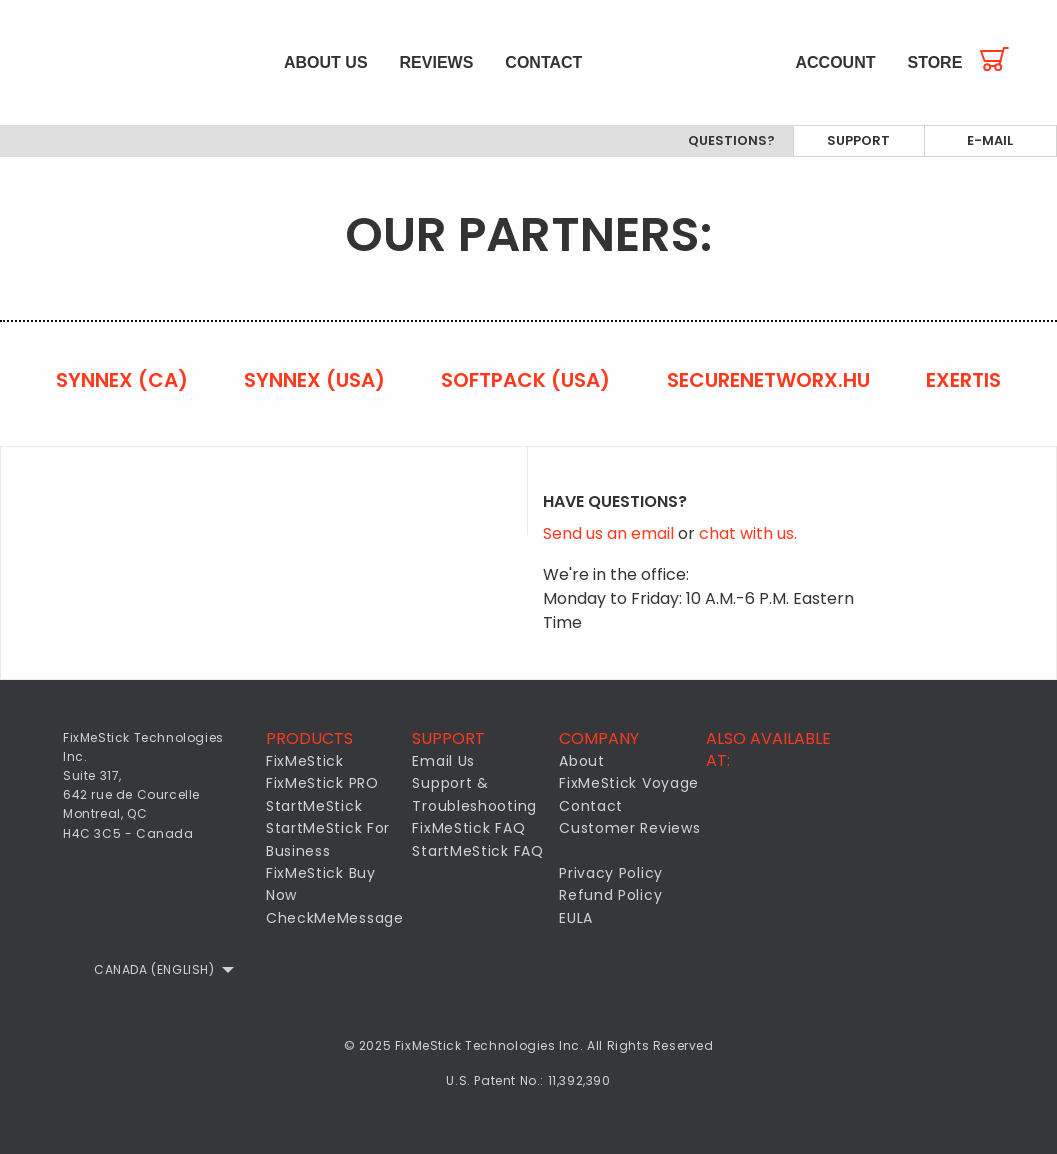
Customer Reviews (629, 828)
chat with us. (748, 533)
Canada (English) (154, 969)
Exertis (963, 380)
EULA (576, 918)
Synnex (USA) (314, 380)
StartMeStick (314, 806)
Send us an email (610, 533)
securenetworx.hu (768, 380)
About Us (326, 62)
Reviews (437, 62)
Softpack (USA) (525, 380)
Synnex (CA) (122, 380)
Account (836, 62)
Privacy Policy (611, 873)
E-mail (990, 140)
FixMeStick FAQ (468, 828)
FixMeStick (305, 761)
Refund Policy (610, 895)
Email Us (443, 761)
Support (858, 140)
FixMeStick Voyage (629, 783)
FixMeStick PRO (322, 783)
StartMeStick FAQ (477, 851)
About (582, 761)
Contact (543, 62)
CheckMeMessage (335, 918)
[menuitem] (134, 62)
